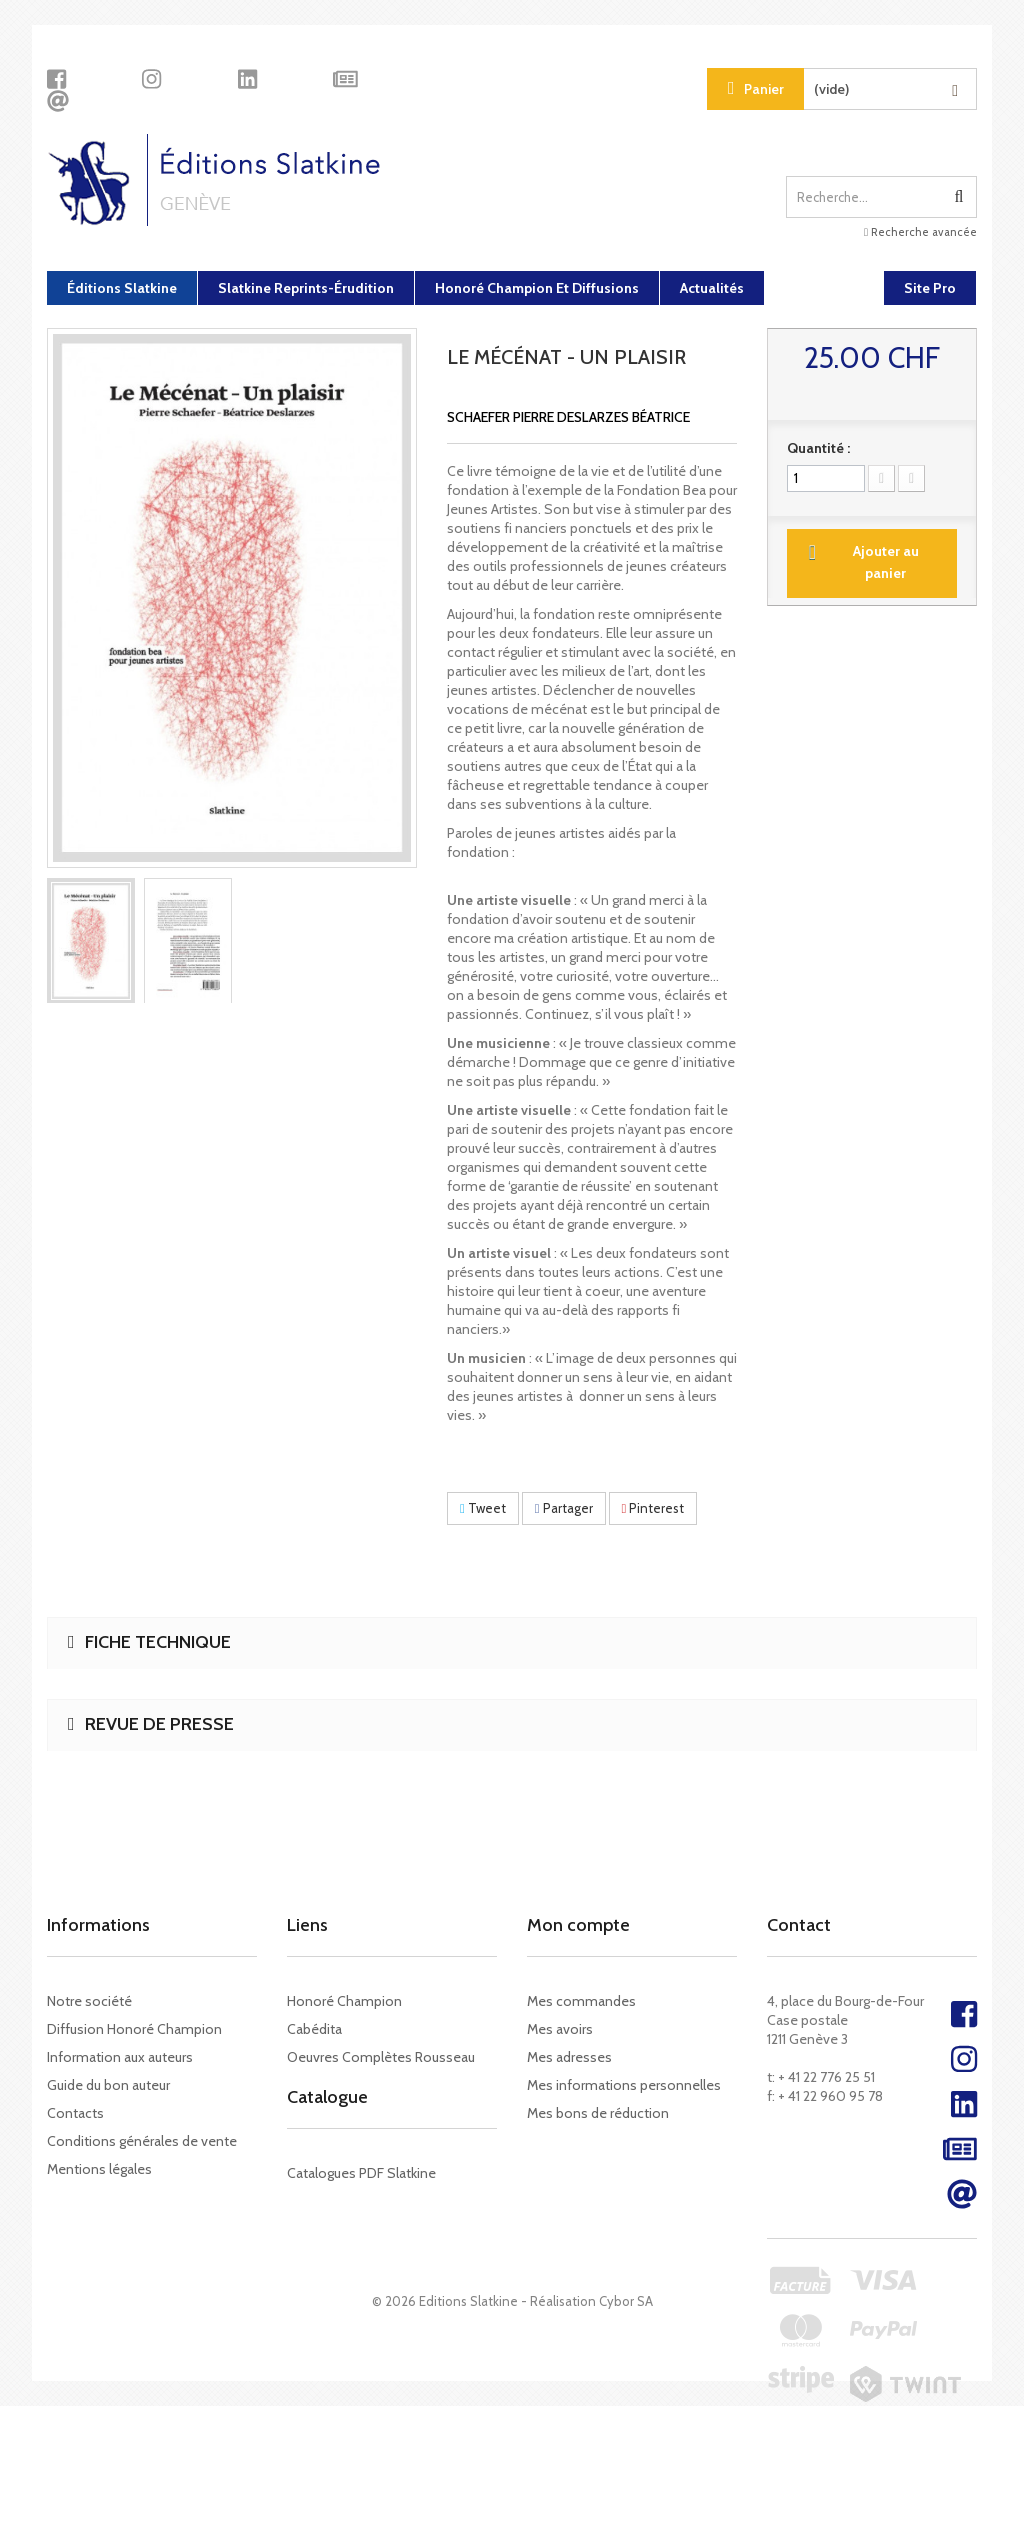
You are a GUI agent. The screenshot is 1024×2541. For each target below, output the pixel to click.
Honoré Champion (344, 2001)
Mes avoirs (560, 2029)
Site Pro (930, 288)
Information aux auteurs (120, 2057)
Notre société (89, 2001)
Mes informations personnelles (624, 2085)
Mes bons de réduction (598, 2113)
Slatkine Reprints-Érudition (306, 288)
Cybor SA (626, 2436)
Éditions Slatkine (122, 288)
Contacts (75, 2113)
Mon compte (578, 1925)
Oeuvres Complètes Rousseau (381, 2057)
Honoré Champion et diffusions (537, 288)
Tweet (483, 1508)
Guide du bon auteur (108, 2085)
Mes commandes (581, 2001)
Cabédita (314, 2029)
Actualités (712, 288)
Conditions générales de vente (142, 2141)
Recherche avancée (920, 232)
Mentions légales (99, 2169)
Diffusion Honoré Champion (134, 2029)
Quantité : (818, 448)
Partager (564, 1508)
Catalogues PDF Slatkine (361, 2191)
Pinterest (653, 1508)
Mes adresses (569, 2057)
